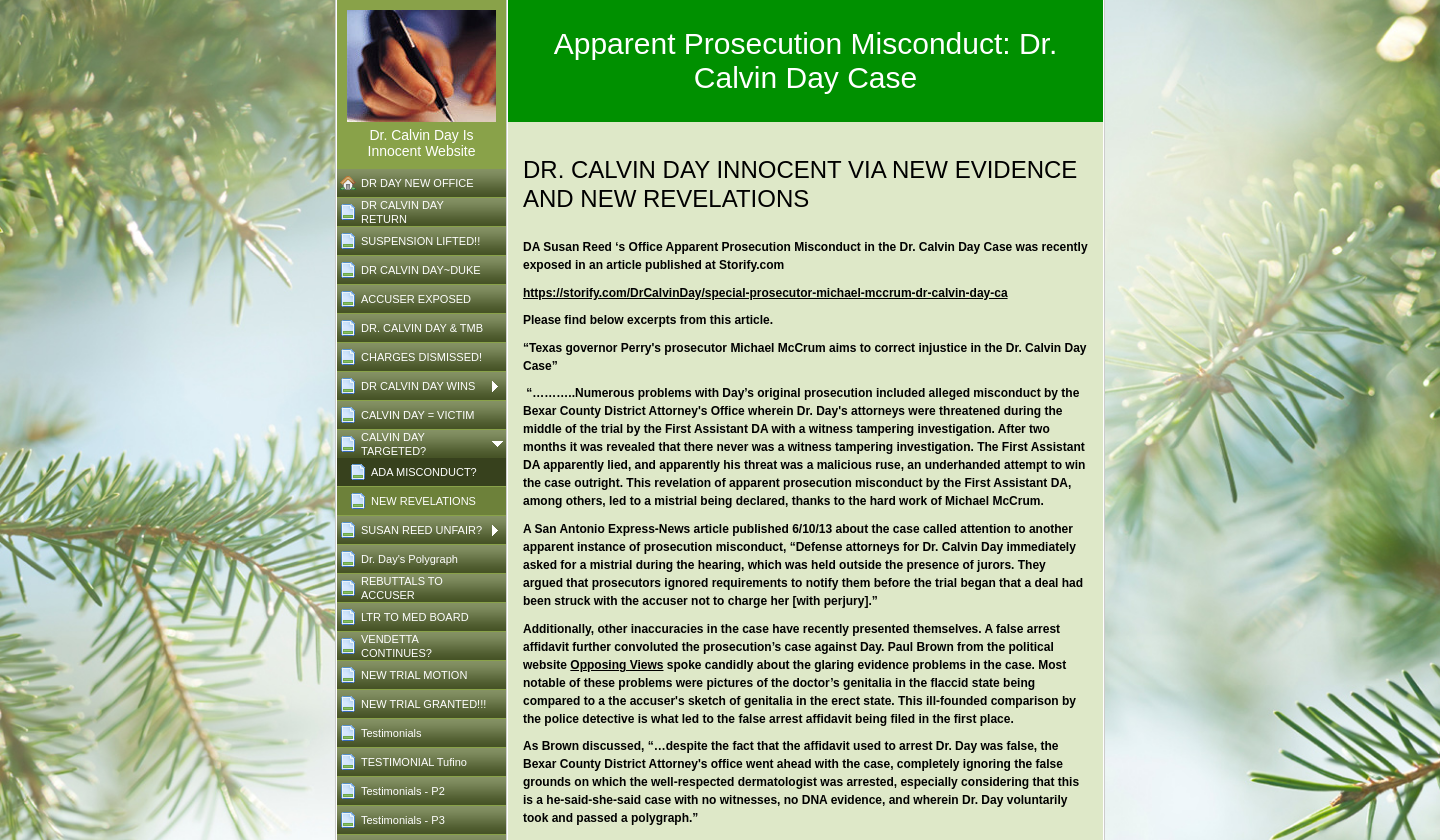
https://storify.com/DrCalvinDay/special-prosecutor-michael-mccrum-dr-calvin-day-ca (765, 293)
